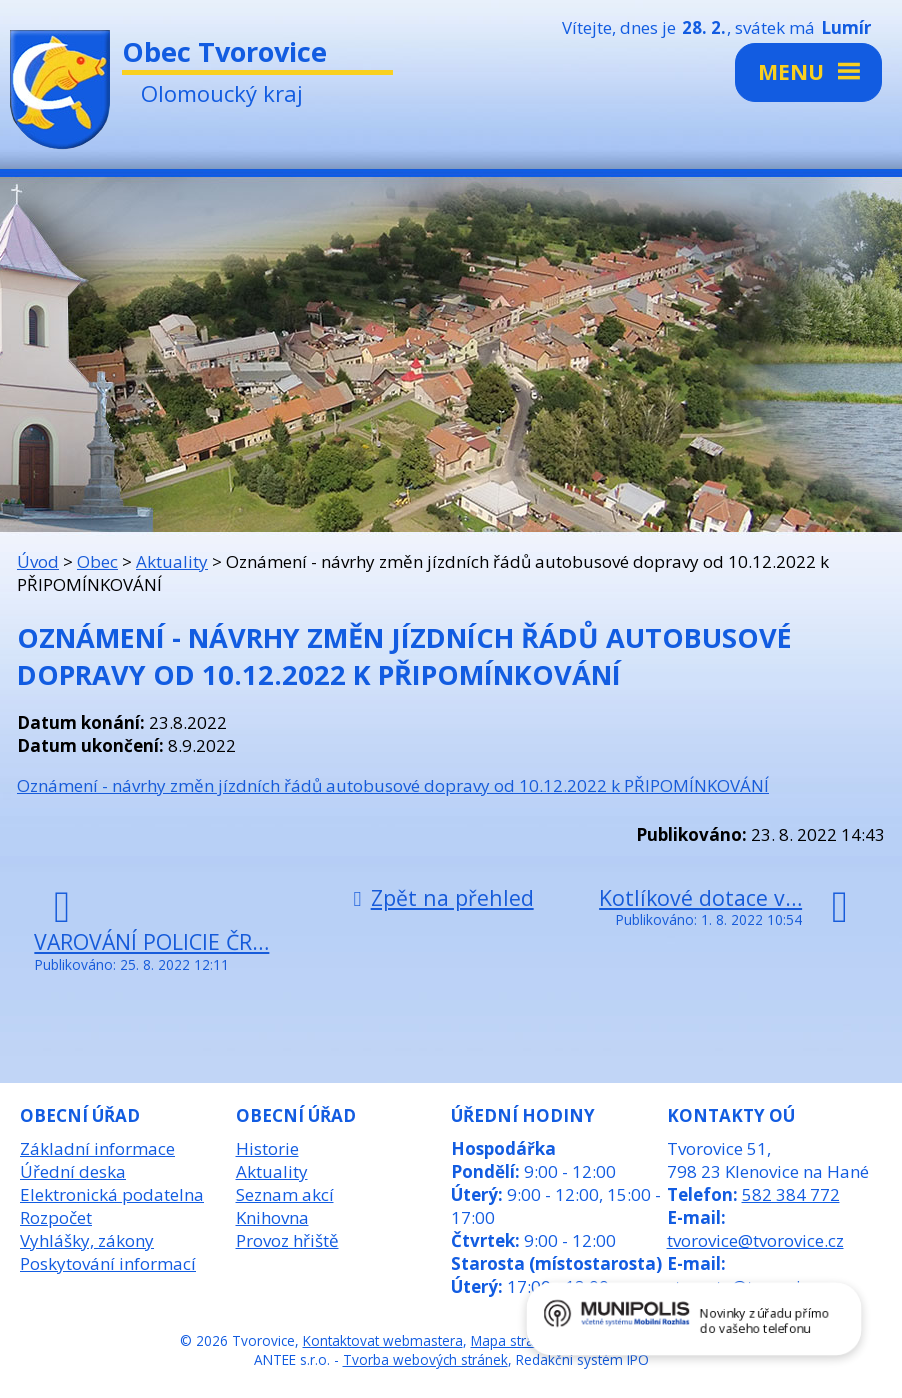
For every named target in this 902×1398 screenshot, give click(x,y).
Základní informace (97, 1148)
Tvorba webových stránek (425, 1359)
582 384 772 (791, 1194)
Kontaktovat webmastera (383, 1340)
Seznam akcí (285, 1194)
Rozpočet (56, 1217)
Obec (97, 561)
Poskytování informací (108, 1263)
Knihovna (272, 1217)
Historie (267, 1148)
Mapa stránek (514, 1340)
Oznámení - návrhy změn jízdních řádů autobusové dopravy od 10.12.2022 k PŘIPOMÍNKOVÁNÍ (393, 785)
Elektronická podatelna (112, 1194)
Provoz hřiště (287, 1240)
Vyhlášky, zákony (87, 1240)
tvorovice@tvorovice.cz (755, 1240)
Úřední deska (73, 1171)
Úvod (38, 561)
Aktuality (172, 561)
